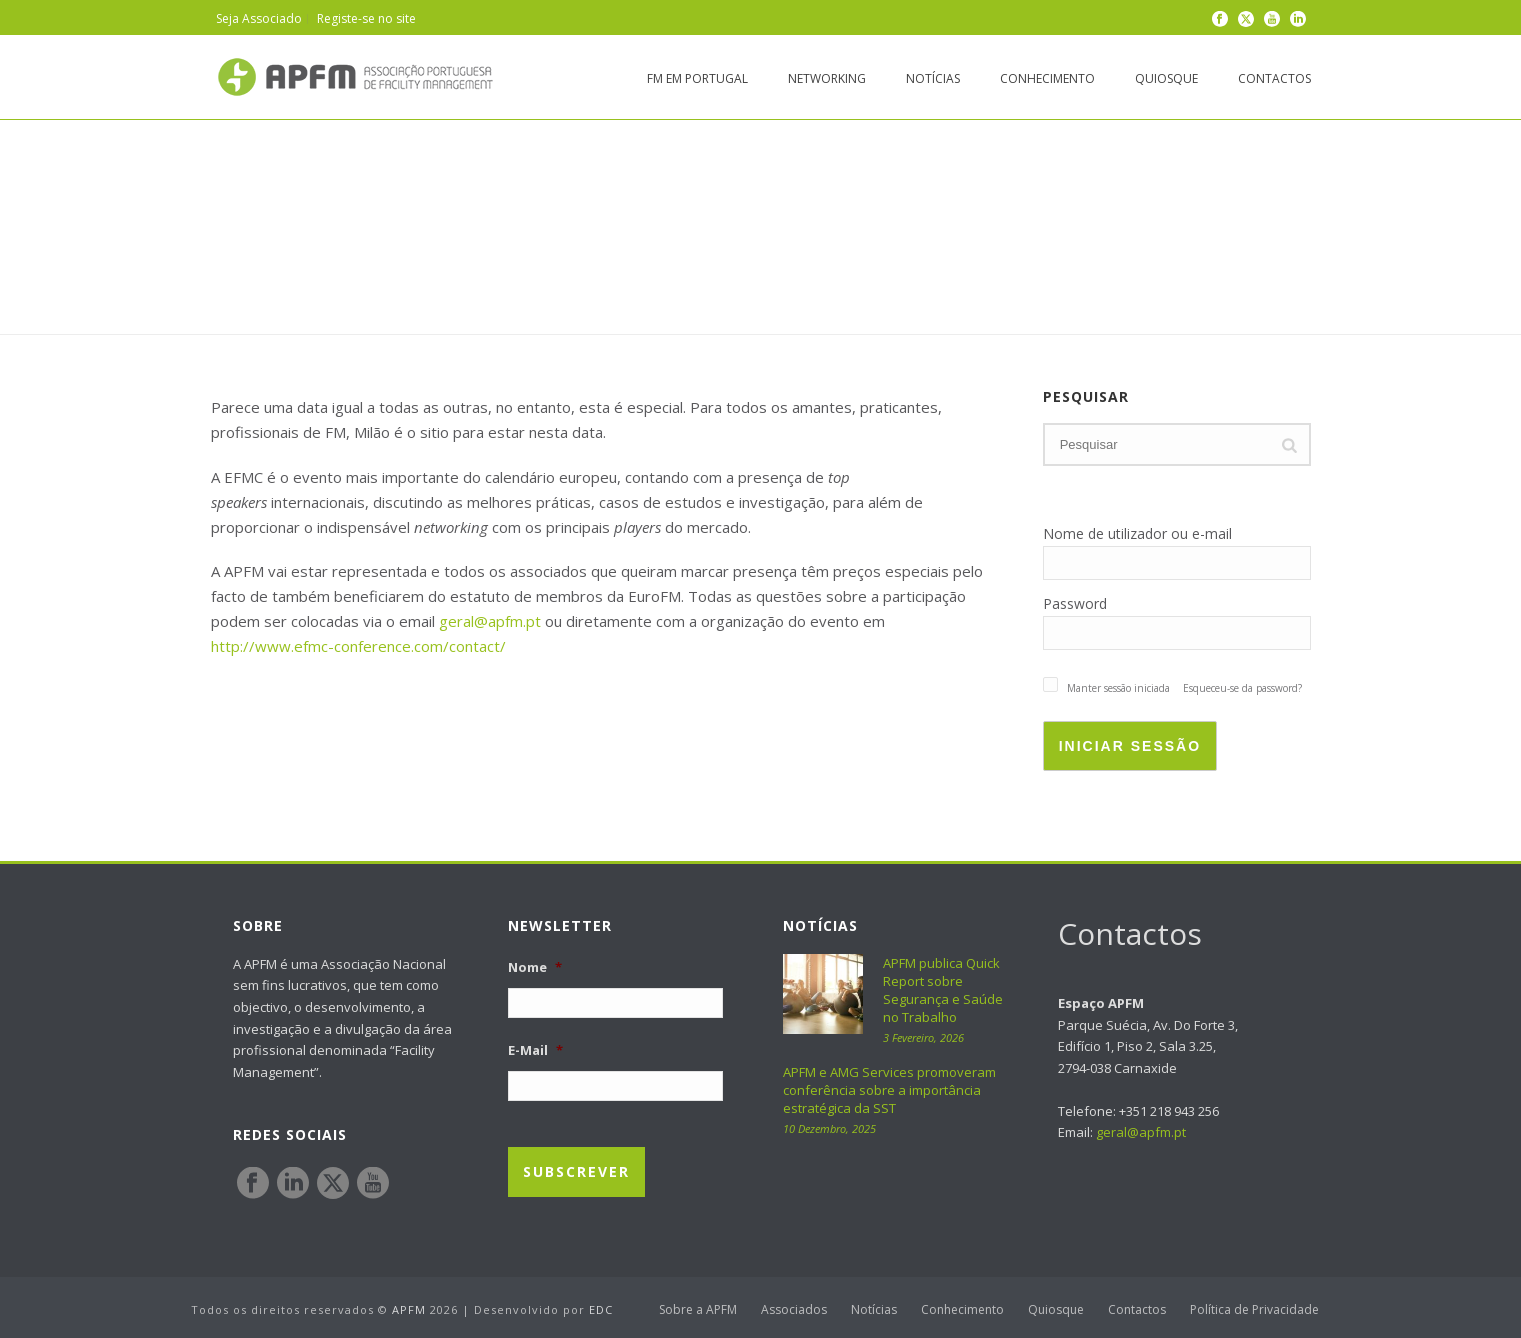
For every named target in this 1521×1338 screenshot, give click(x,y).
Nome (535, 967)
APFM (409, 1309)
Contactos (1274, 78)
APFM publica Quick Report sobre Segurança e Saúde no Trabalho (943, 990)
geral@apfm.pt (490, 621)
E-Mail (535, 1050)
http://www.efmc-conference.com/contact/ (358, 646)
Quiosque (1166, 78)
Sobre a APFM (698, 1310)
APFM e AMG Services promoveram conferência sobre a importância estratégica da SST (889, 1090)
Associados (794, 1310)
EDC (601, 1309)
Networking (827, 78)
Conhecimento (1047, 78)
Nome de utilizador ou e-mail (1137, 533)
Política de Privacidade (1254, 1310)
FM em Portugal (697, 78)
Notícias (933, 78)
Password (1075, 603)
